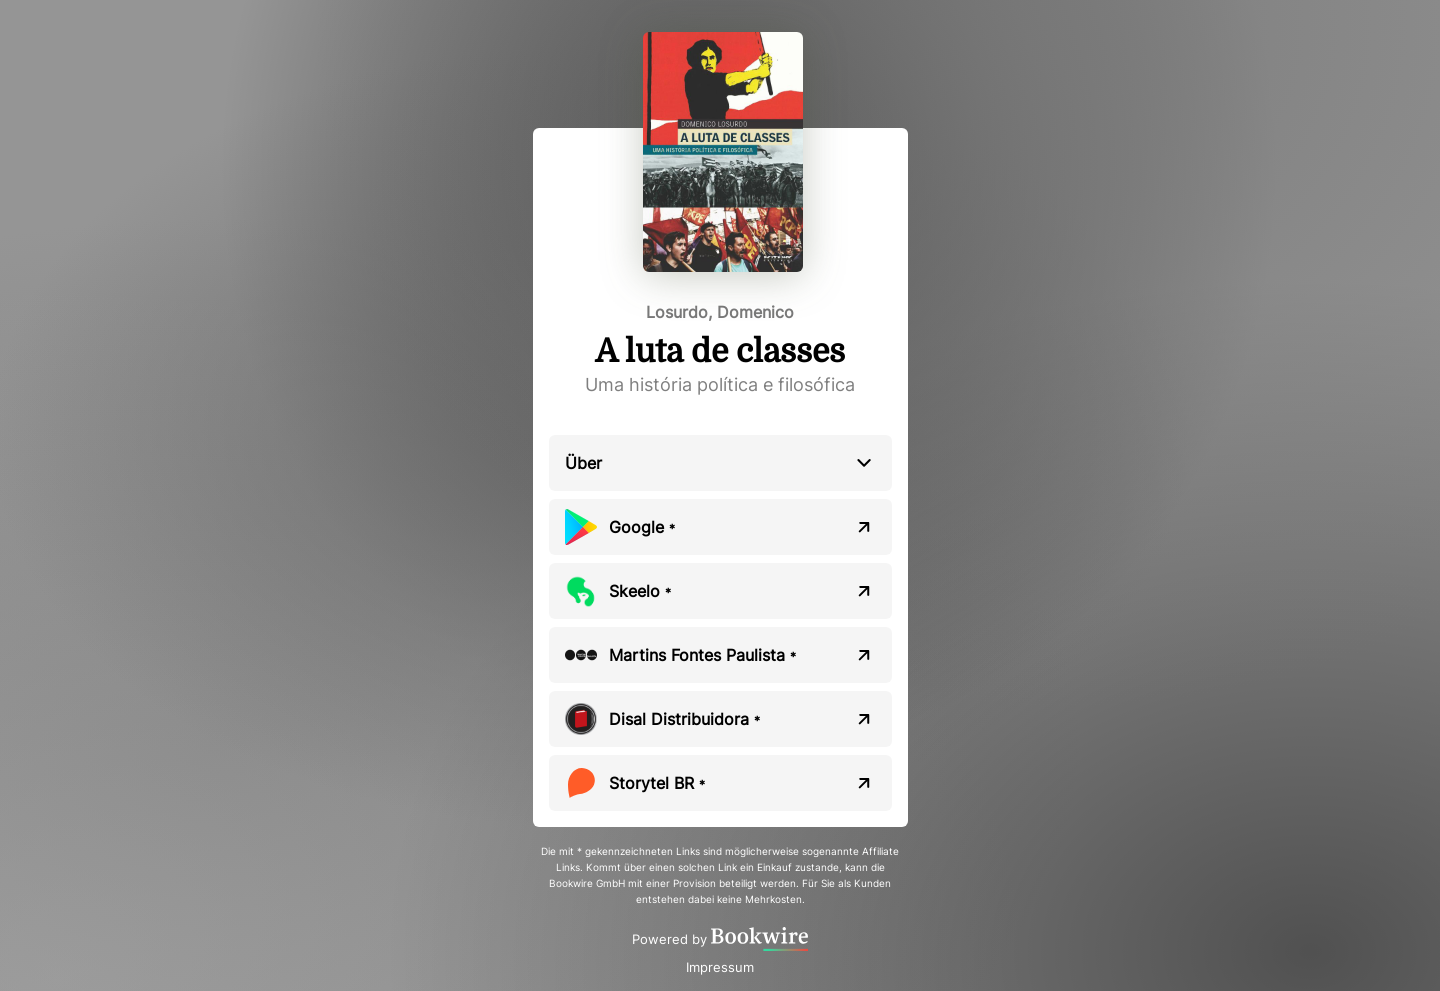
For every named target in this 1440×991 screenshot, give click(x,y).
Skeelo (640, 591)
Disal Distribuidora (684, 719)
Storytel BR (657, 783)
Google (642, 527)
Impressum (720, 967)
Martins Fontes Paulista (702, 655)
